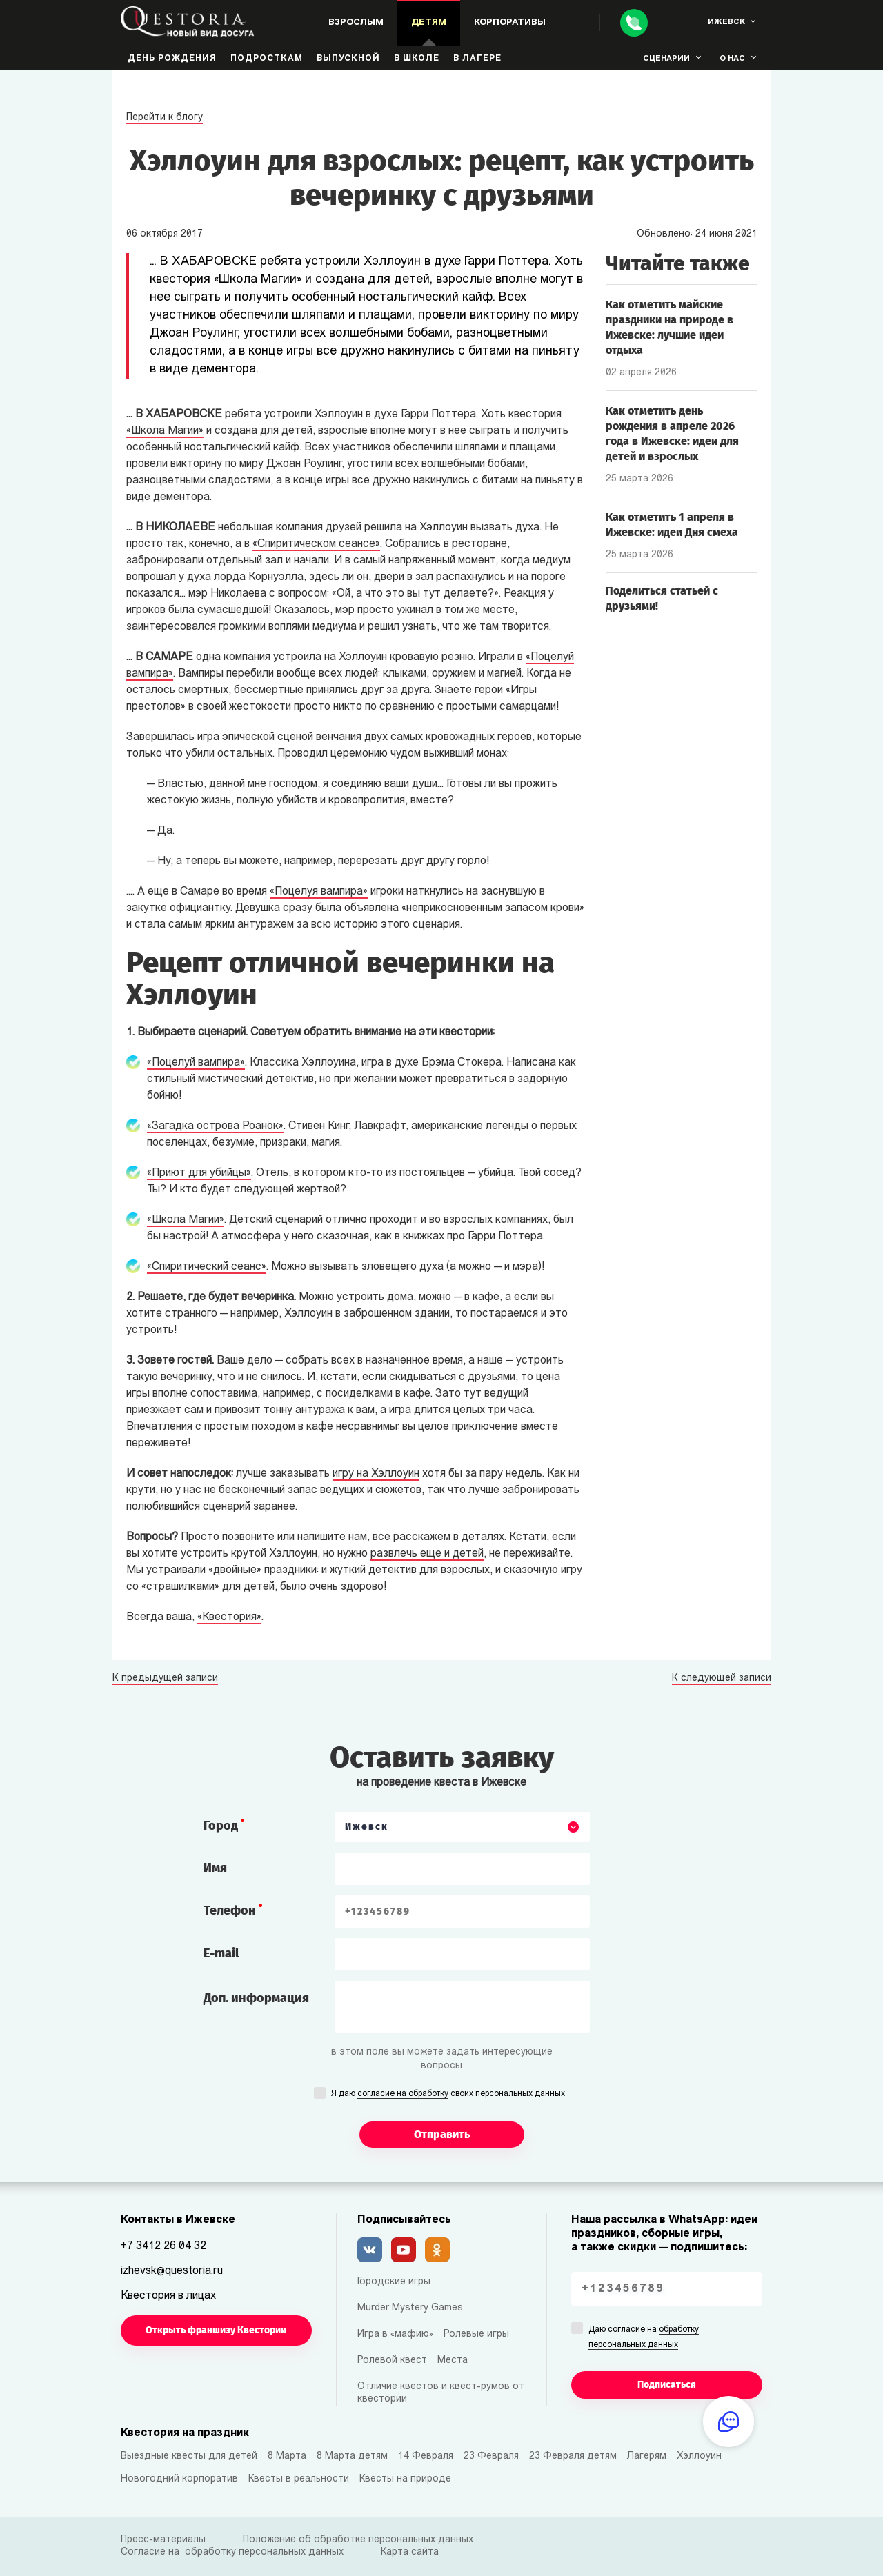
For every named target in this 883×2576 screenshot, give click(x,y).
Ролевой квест (392, 2360)
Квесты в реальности (298, 2479)
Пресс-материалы (163, 2540)
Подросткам (266, 58)
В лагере (477, 58)
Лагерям (646, 2456)
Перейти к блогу (164, 117)
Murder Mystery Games (410, 2308)
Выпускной (348, 58)
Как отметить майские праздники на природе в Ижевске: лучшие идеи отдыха (669, 327)
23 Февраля (491, 2456)
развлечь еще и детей (427, 1553)
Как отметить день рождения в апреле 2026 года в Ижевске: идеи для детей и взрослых (672, 433)
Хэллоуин (699, 2456)
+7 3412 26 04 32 (163, 2246)
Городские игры (393, 2282)
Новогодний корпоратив (179, 2479)
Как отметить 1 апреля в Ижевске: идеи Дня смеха (672, 524)
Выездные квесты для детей (189, 2456)
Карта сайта (410, 2552)
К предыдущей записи (165, 1679)
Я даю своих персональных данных (448, 2094)
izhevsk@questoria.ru (172, 2271)
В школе (416, 58)
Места (452, 2360)
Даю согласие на (643, 2338)
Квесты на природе (405, 2479)
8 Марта (287, 2456)
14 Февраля (425, 2456)
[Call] (634, 23)
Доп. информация (256, 1998)
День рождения (172, 58)
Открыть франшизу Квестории (216, 2330)
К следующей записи (721, 1679)
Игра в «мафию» (395, 2334)
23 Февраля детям (573, 2456)
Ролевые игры (476, 2334)
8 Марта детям (352, 2456)
